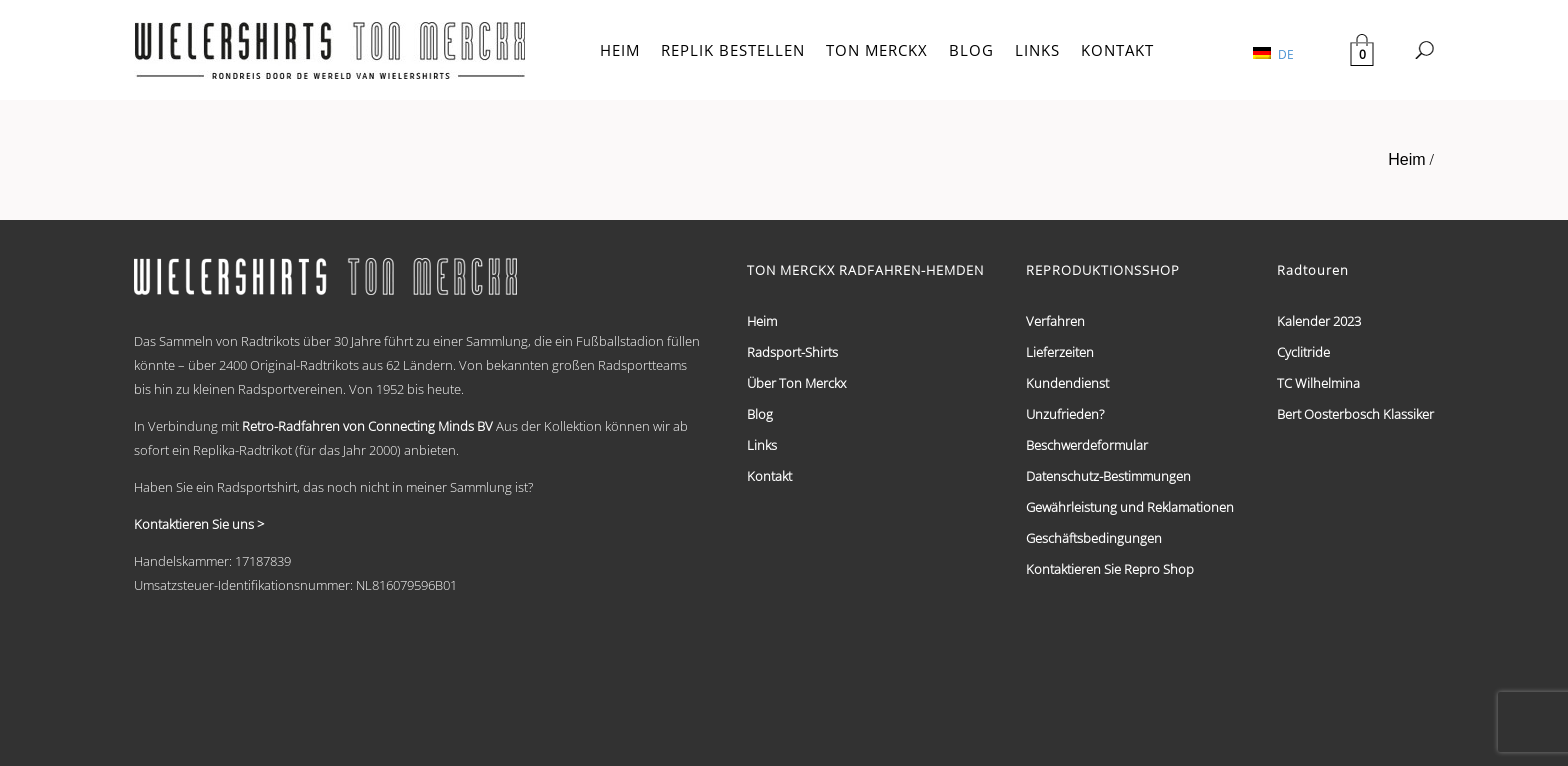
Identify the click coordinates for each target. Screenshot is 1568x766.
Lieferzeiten (1060, 352)
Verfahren (1055, 321)
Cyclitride (1303, 352)
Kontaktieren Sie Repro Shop (1110, 569)
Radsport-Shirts (792, 352)
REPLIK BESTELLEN (733, 50)
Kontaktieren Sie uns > (199, 524)
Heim (1406, 159)
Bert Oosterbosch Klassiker (1355, 414)
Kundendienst (1067, 383)
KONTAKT (1117, 50)
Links (762, 445)
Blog (760, 414)
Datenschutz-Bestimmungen (1108, 476)
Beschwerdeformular (1087, 445)
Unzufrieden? (1065, 414)
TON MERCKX (877, 50)
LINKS (1037, 50)
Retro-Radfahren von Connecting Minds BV (367, 426)
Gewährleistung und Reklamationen (1130, 507)
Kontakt (769, 476)
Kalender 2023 (1319, 321)
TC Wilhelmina (1318, 383)
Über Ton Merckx (796, 383)
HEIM (620, 50)
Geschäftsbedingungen (1094, 538)
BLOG (971, 50)
